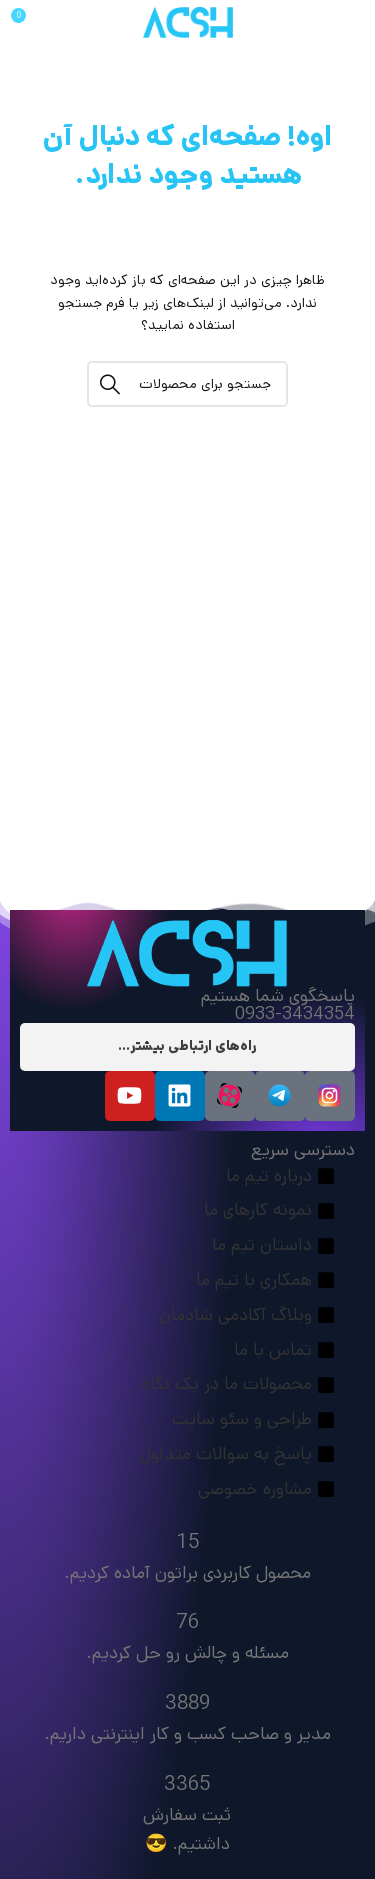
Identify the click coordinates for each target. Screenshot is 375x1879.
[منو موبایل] (336, 23)
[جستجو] (187, 384)
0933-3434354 (295, 1014)
